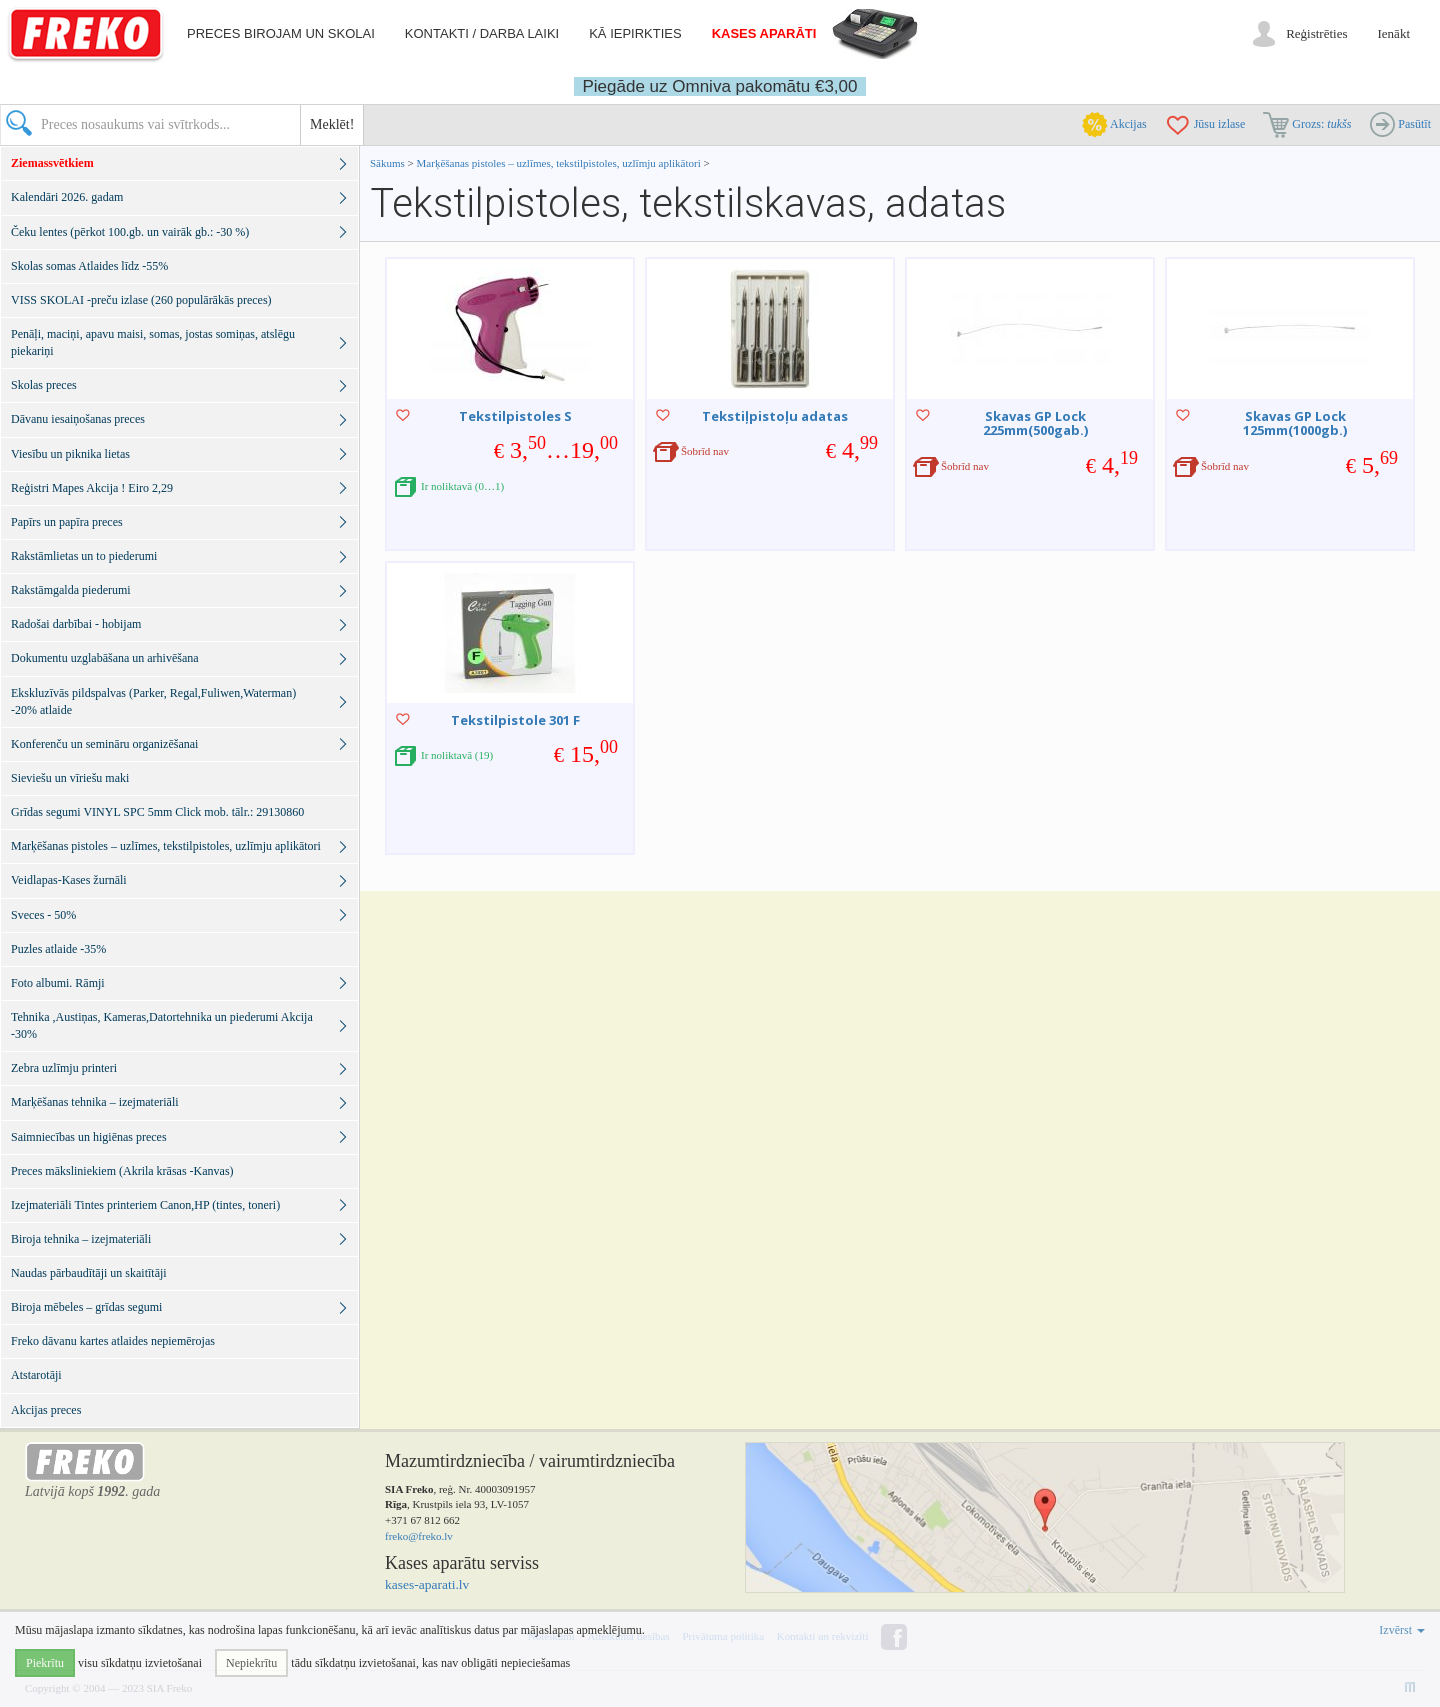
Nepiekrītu (251, 1663)
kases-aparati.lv (427, 1584)
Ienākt (1394, 33)
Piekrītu (45, 1663)
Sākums (387, 163)
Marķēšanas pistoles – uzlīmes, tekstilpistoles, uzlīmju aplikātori (559, 163)
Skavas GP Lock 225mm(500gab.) (1035, 423)
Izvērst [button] (1402, 1630)
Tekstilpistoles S (515, 416)
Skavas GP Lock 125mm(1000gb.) (1295, 423)
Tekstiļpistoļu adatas (775, 416)
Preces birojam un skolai (281, 33)
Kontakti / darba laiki (482, 33)
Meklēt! (332, 124)
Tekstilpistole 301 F (515, 720)
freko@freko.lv (419, 1536)
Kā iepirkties (635, 33)
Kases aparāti (764, 33)
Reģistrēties (1316, 33)
